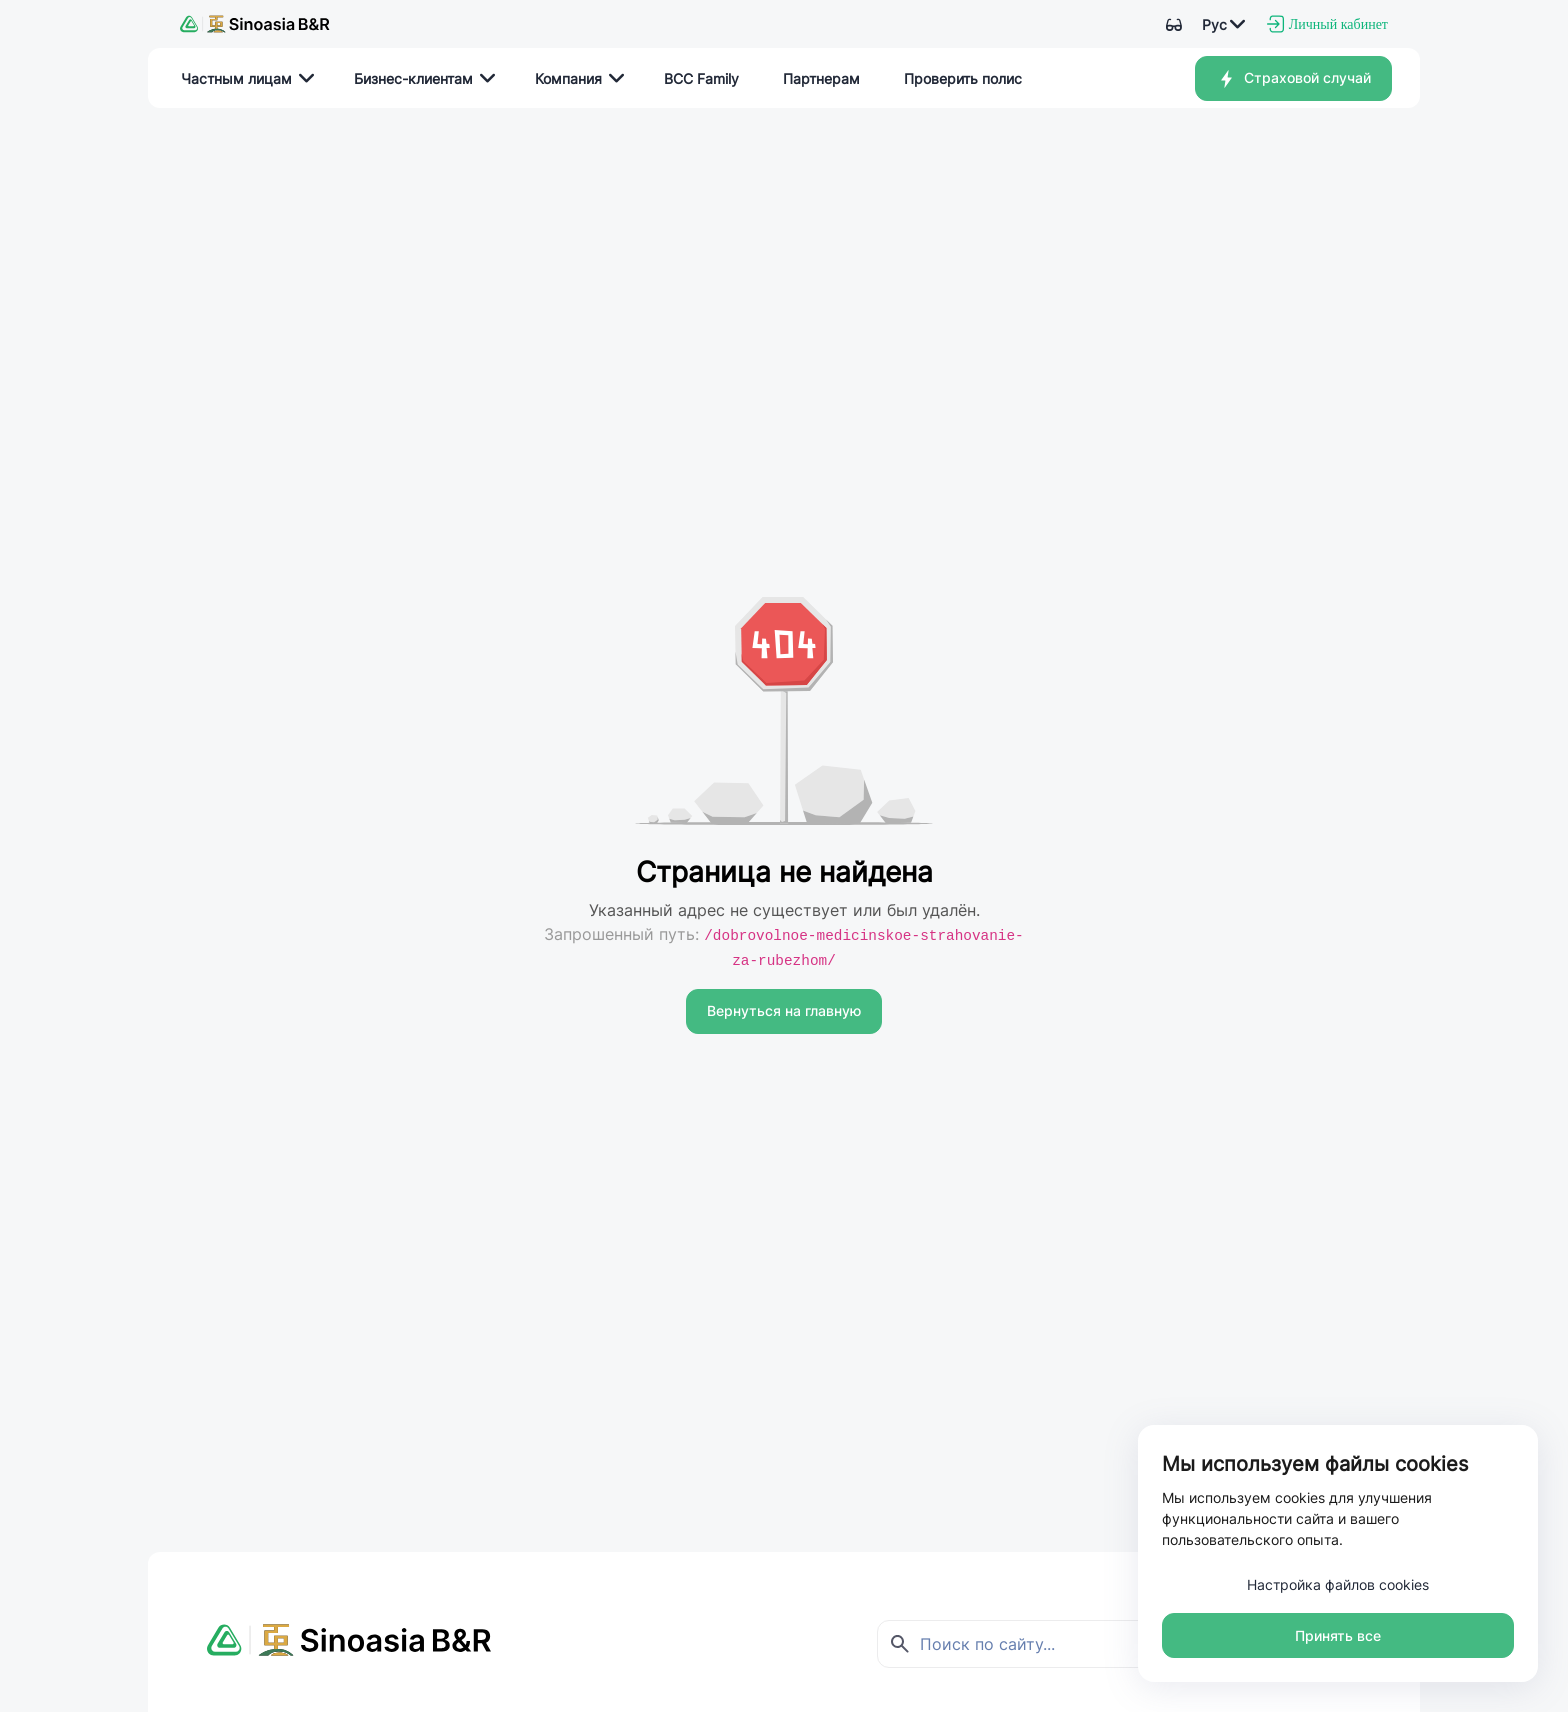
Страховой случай (1293, 79)
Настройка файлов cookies (1338, 1584)
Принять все (1338, 1635)
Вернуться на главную (784, 1010)
